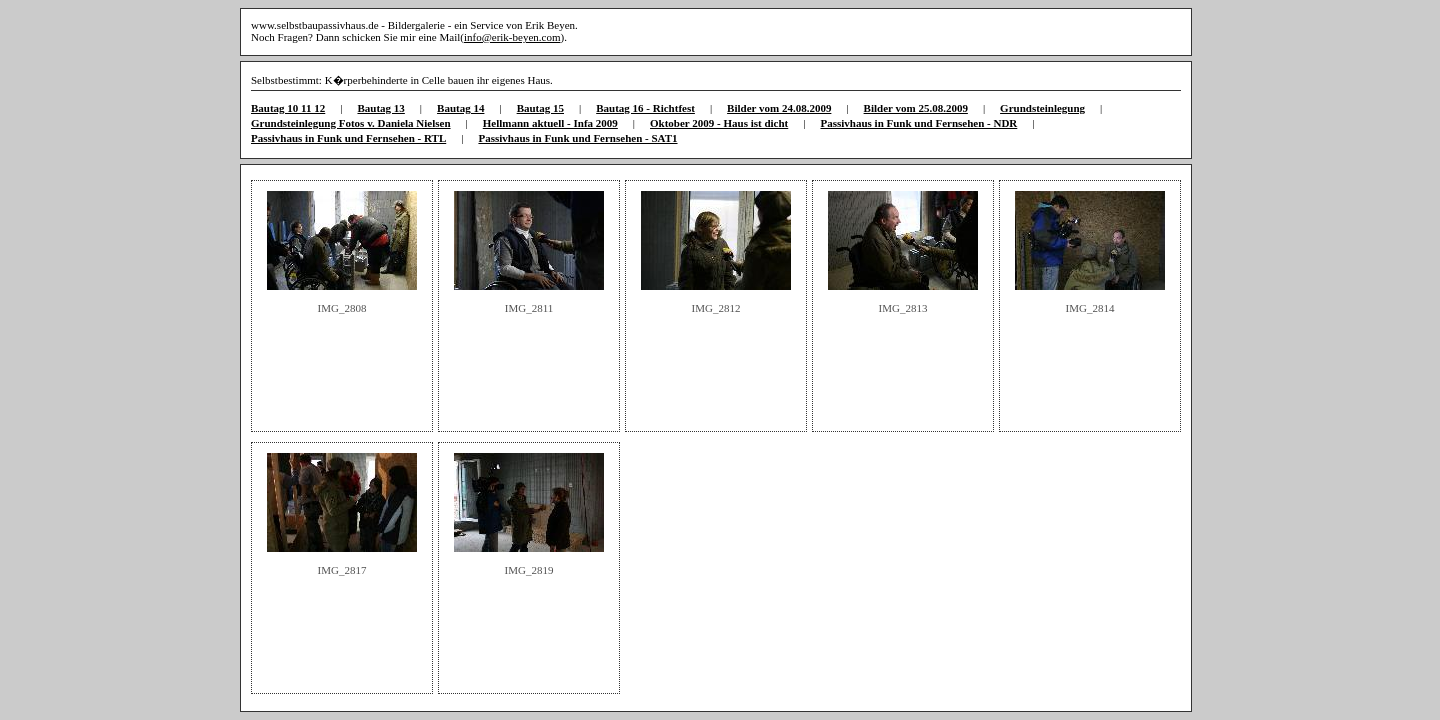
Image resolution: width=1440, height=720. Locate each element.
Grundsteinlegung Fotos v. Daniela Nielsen (351, 123)
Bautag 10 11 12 (288, 108)
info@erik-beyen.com (512, 37)
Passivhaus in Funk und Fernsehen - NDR (918, 123)
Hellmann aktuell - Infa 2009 (550, 123)
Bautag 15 (540, 108)
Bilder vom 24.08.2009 (779, 108)
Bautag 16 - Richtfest (645, 108)
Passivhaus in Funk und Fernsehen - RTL (348, 138)
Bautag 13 (380, 108)
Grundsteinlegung (1042, 108)
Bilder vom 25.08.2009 (916, 108)
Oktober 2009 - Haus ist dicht (719, 123)
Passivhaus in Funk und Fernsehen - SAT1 (577, 138)
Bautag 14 (460, 108)
